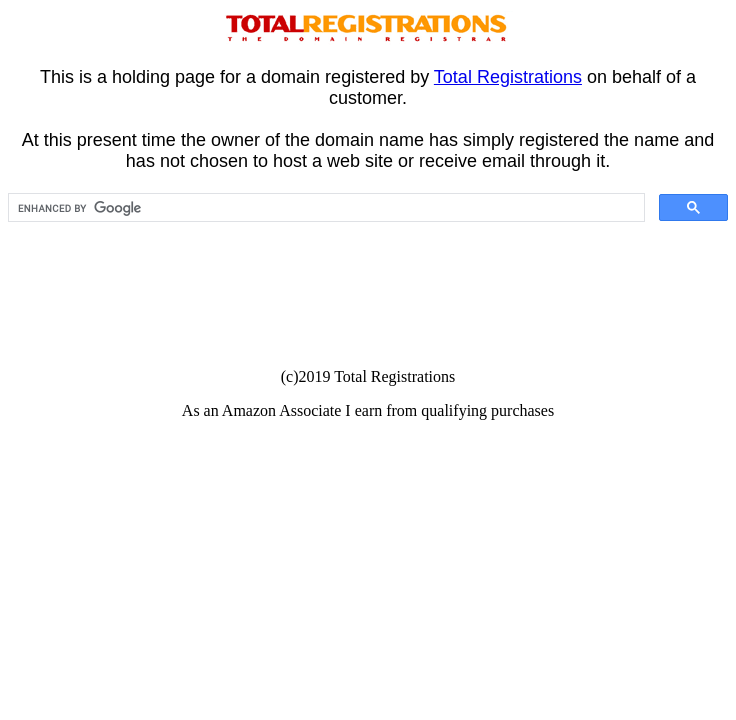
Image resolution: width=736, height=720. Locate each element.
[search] (324, 208)
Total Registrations (508, 77)
